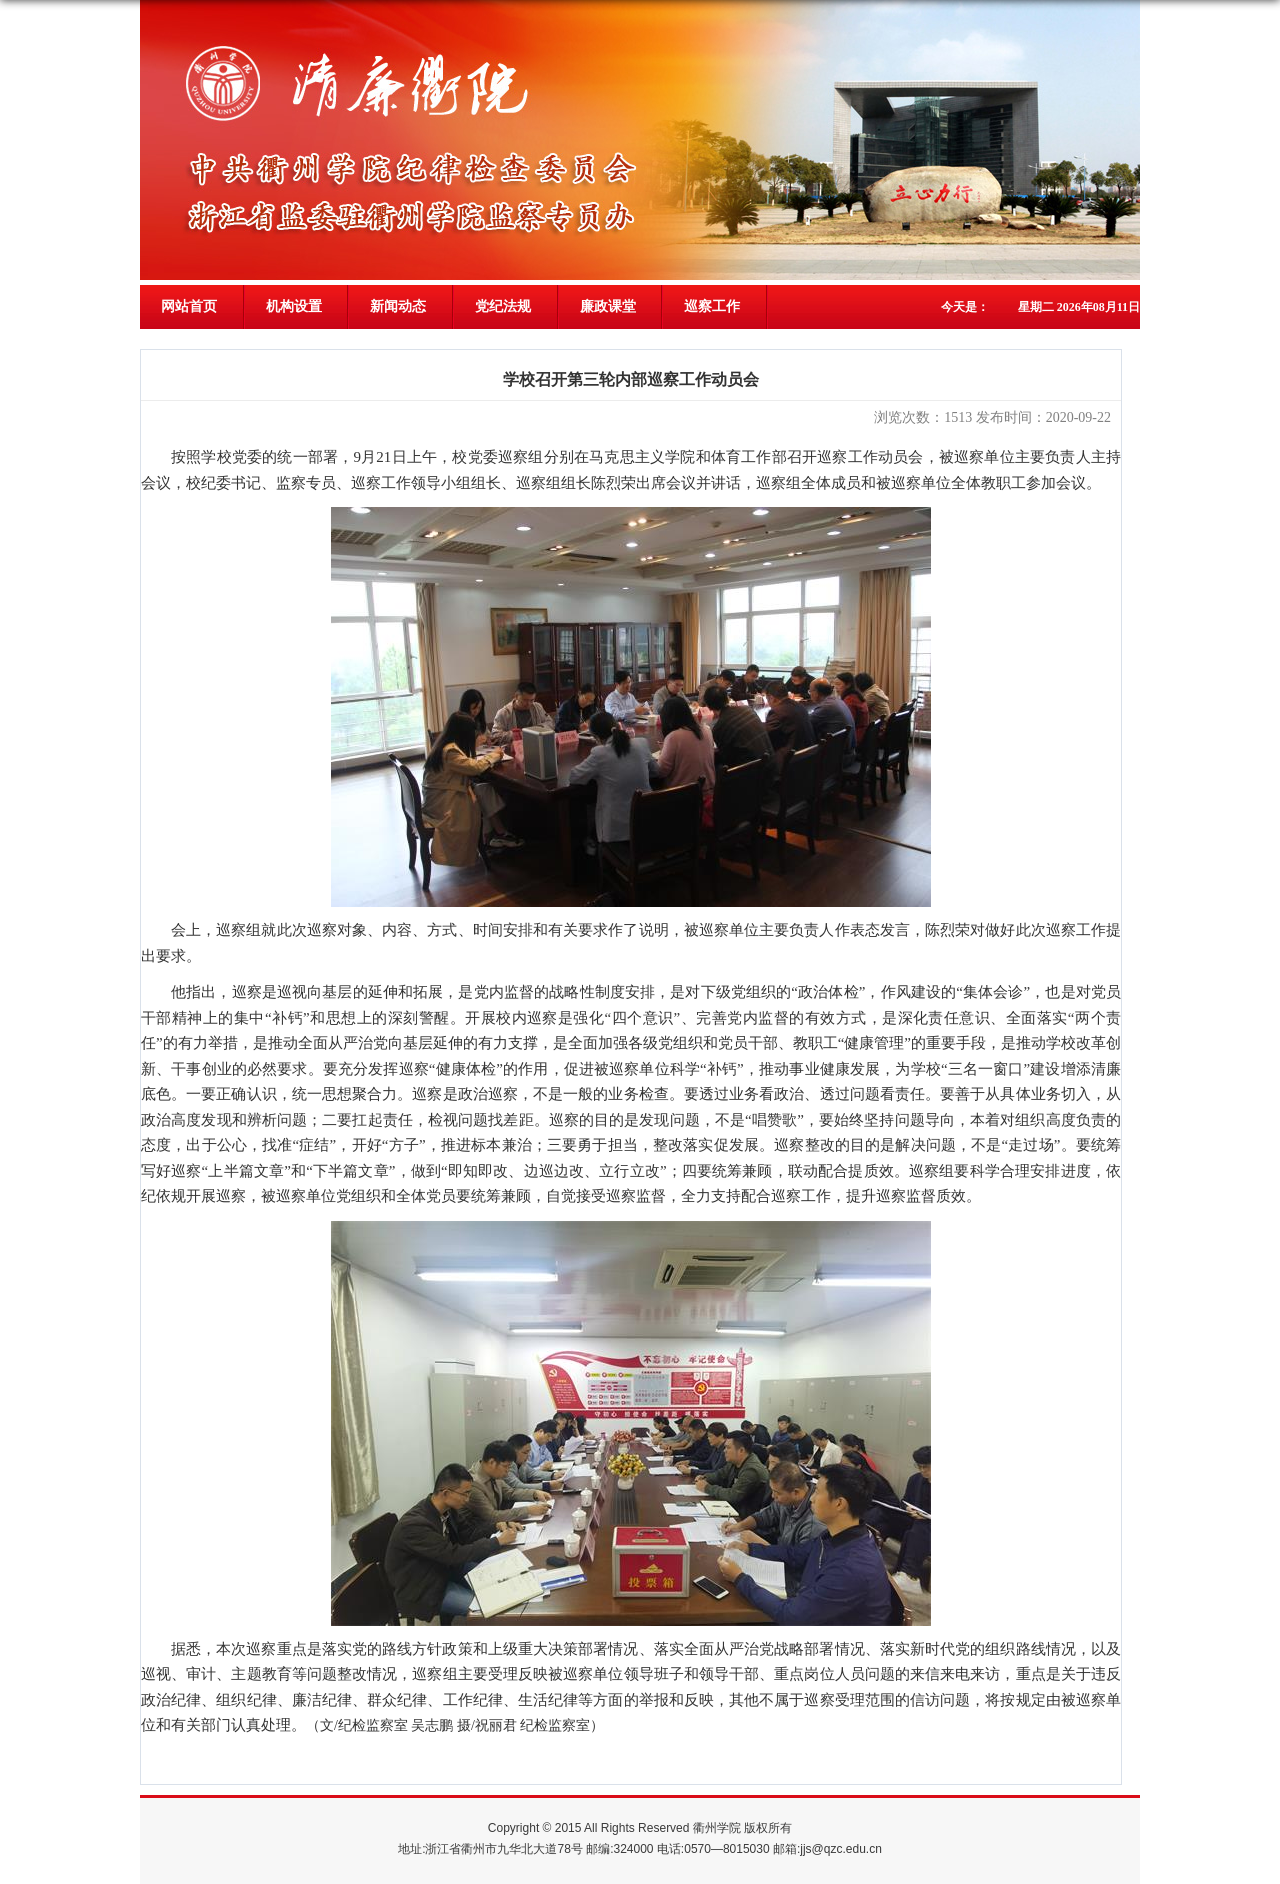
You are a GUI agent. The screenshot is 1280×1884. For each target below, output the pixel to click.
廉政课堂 (608, 306)
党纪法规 (503, 306)
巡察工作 (712, 306)
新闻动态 (398, 306)
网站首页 (189, 306)
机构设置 (294, 306)
